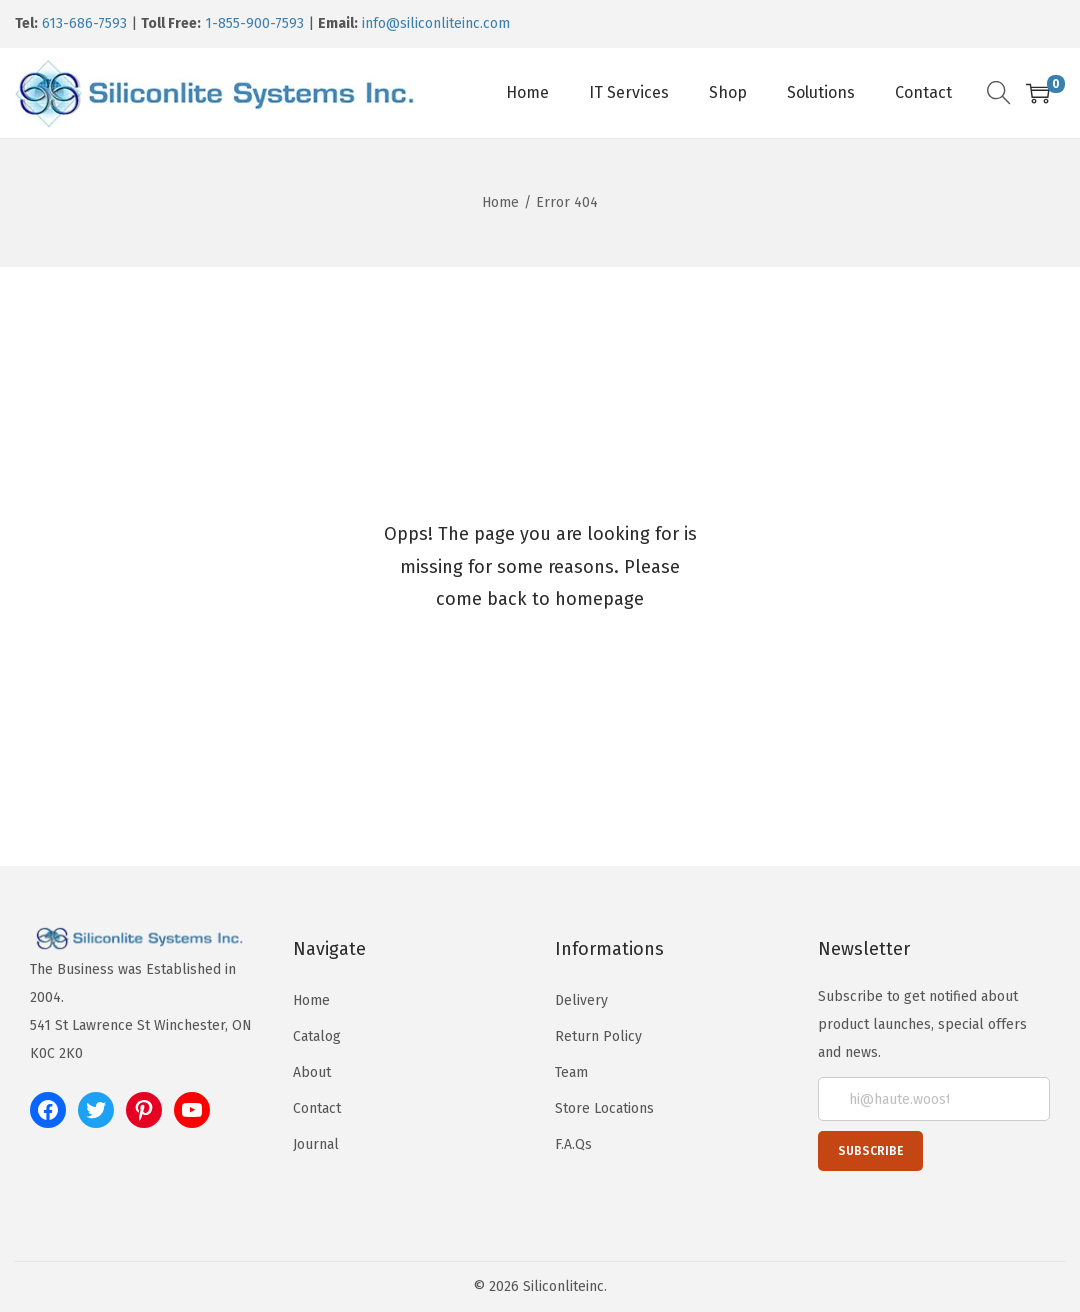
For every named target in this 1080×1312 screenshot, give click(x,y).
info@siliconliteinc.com (436, 23)
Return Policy (598, 1036)
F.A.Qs (573, 1144)
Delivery (581, 1000)
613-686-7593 (84, 23)
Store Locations (604, 1108)
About (312, 1072)
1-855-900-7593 (254, 23)
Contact (317, 1108)
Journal (316, 1144)
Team (571, 1072)
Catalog (317, 1036)
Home (500, 202)
